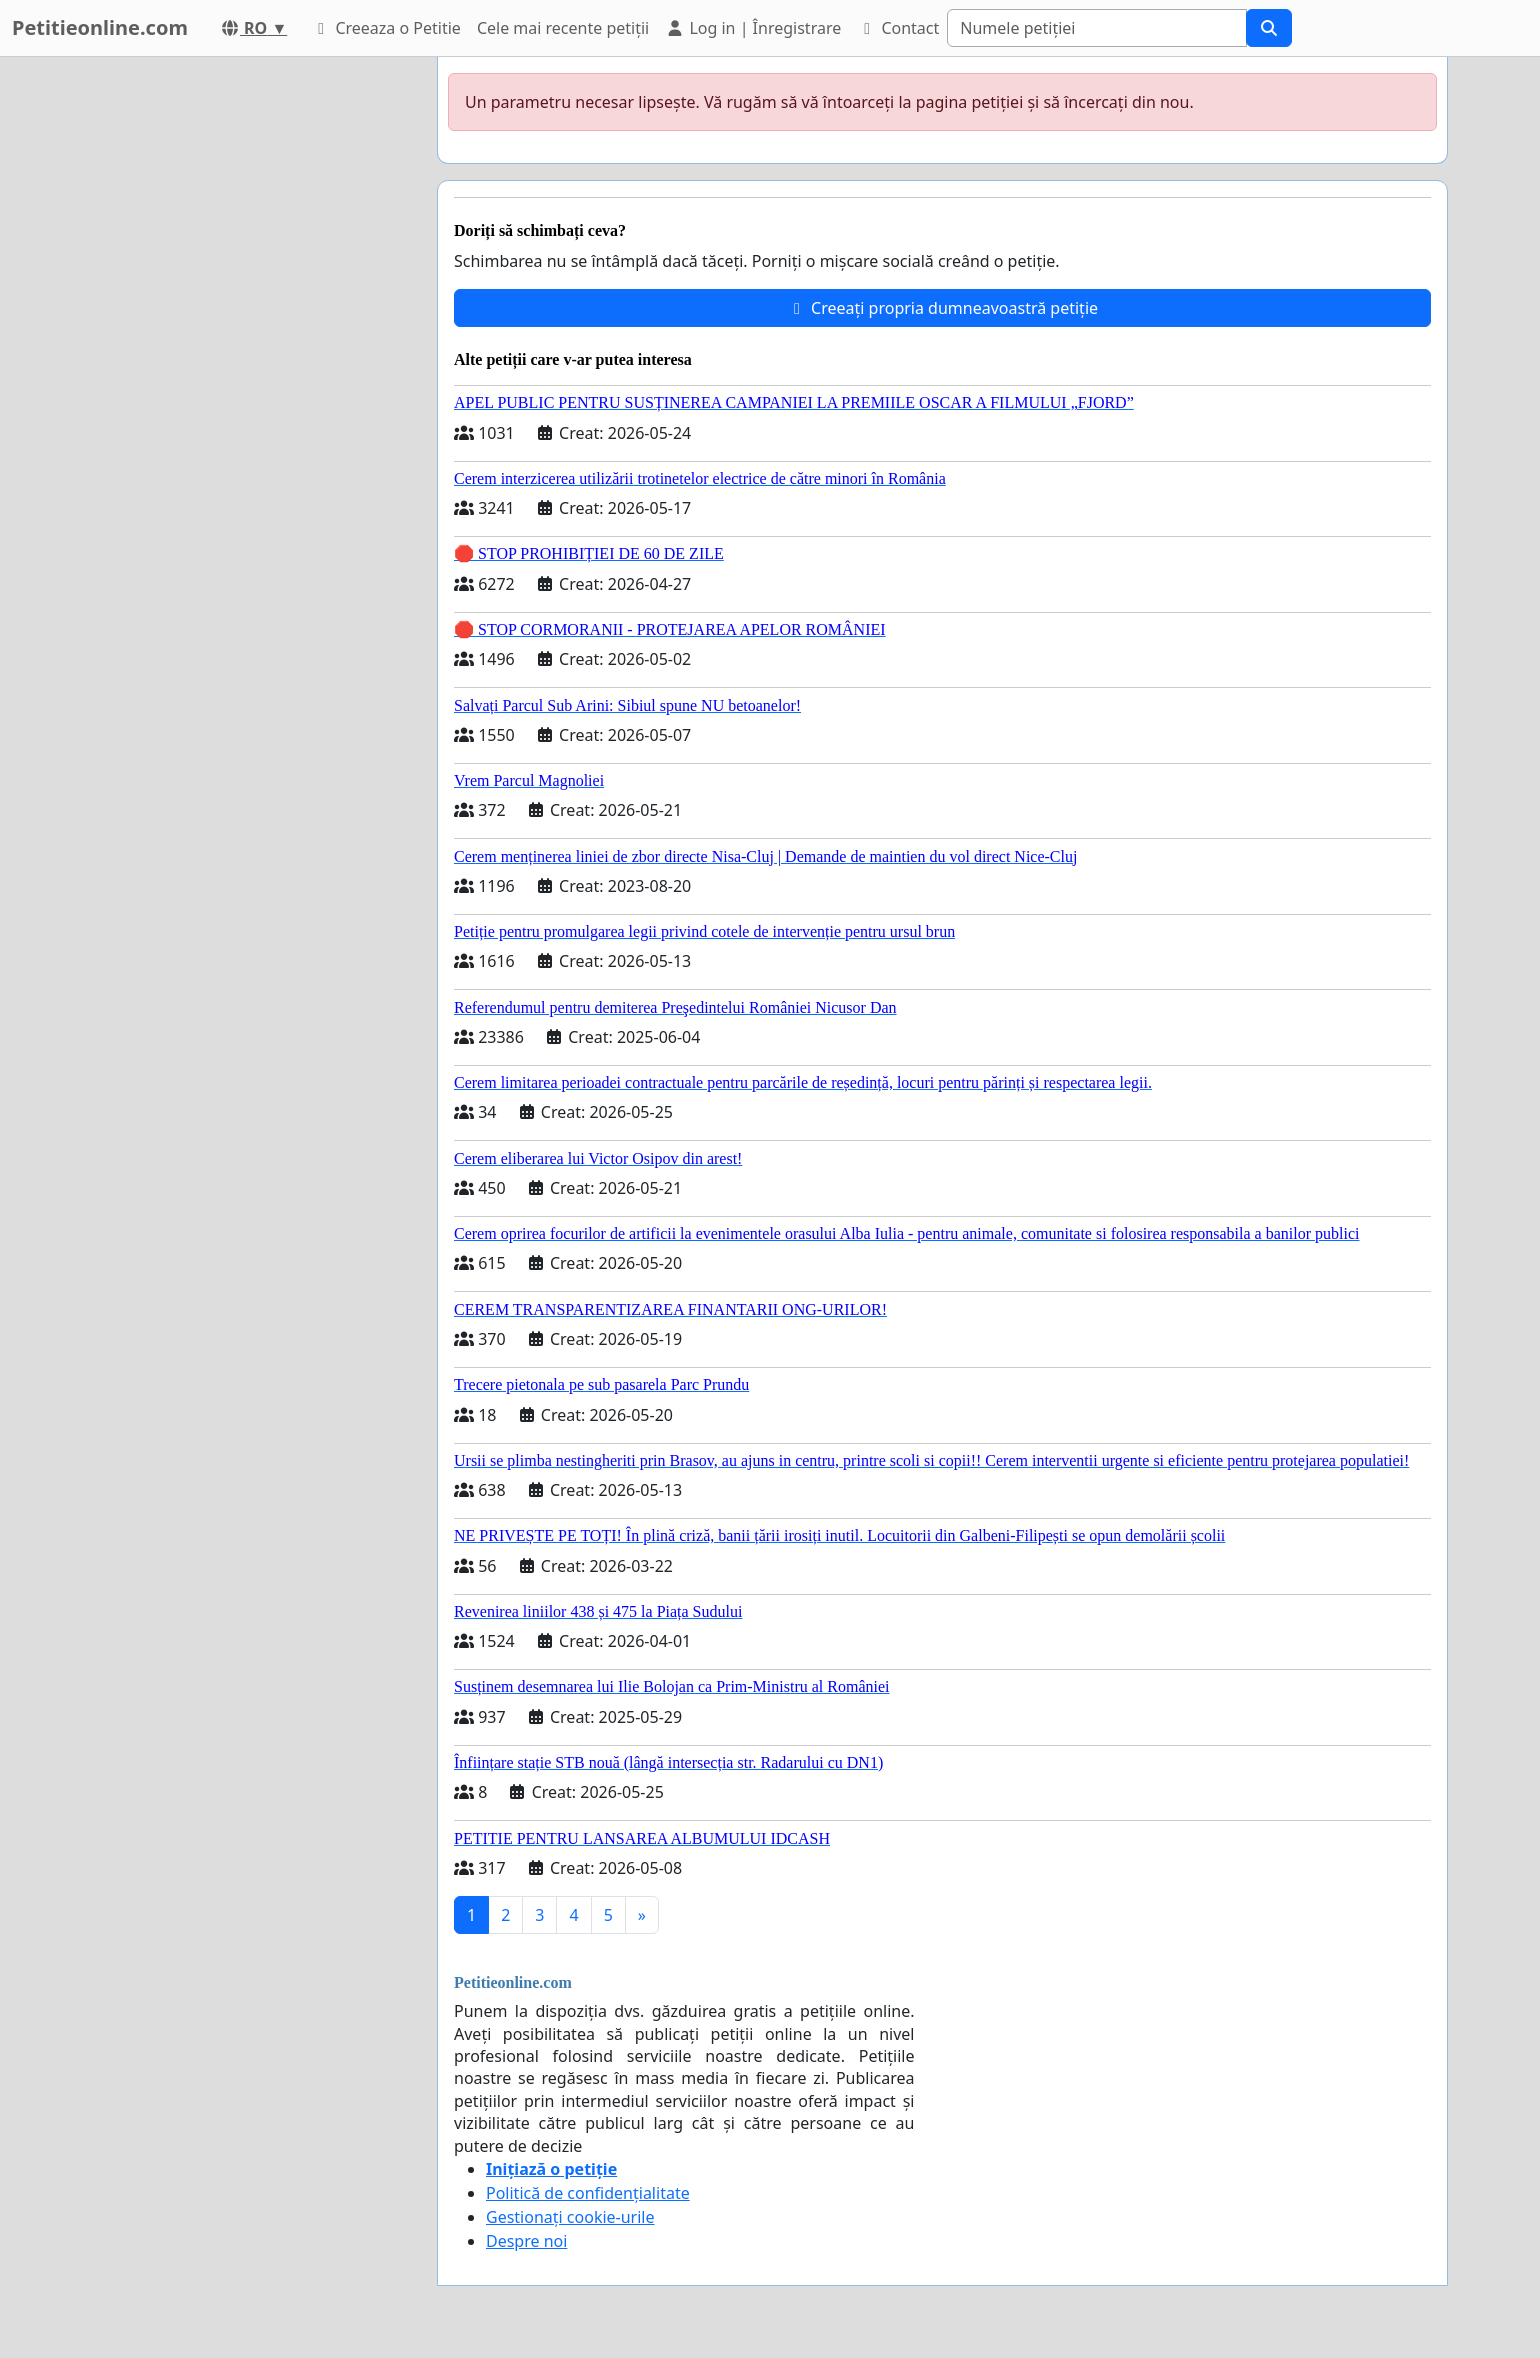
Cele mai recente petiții (563, 28)
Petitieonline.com (100, 27)
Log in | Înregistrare (753, 28)
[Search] (1097, 28)
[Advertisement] (242, 357)
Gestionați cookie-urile (570, 2217)
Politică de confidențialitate (588, 2193)
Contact (898, 28)
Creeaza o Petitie (386, 28)
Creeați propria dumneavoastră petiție (942, 308)
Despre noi (526, 2241)
